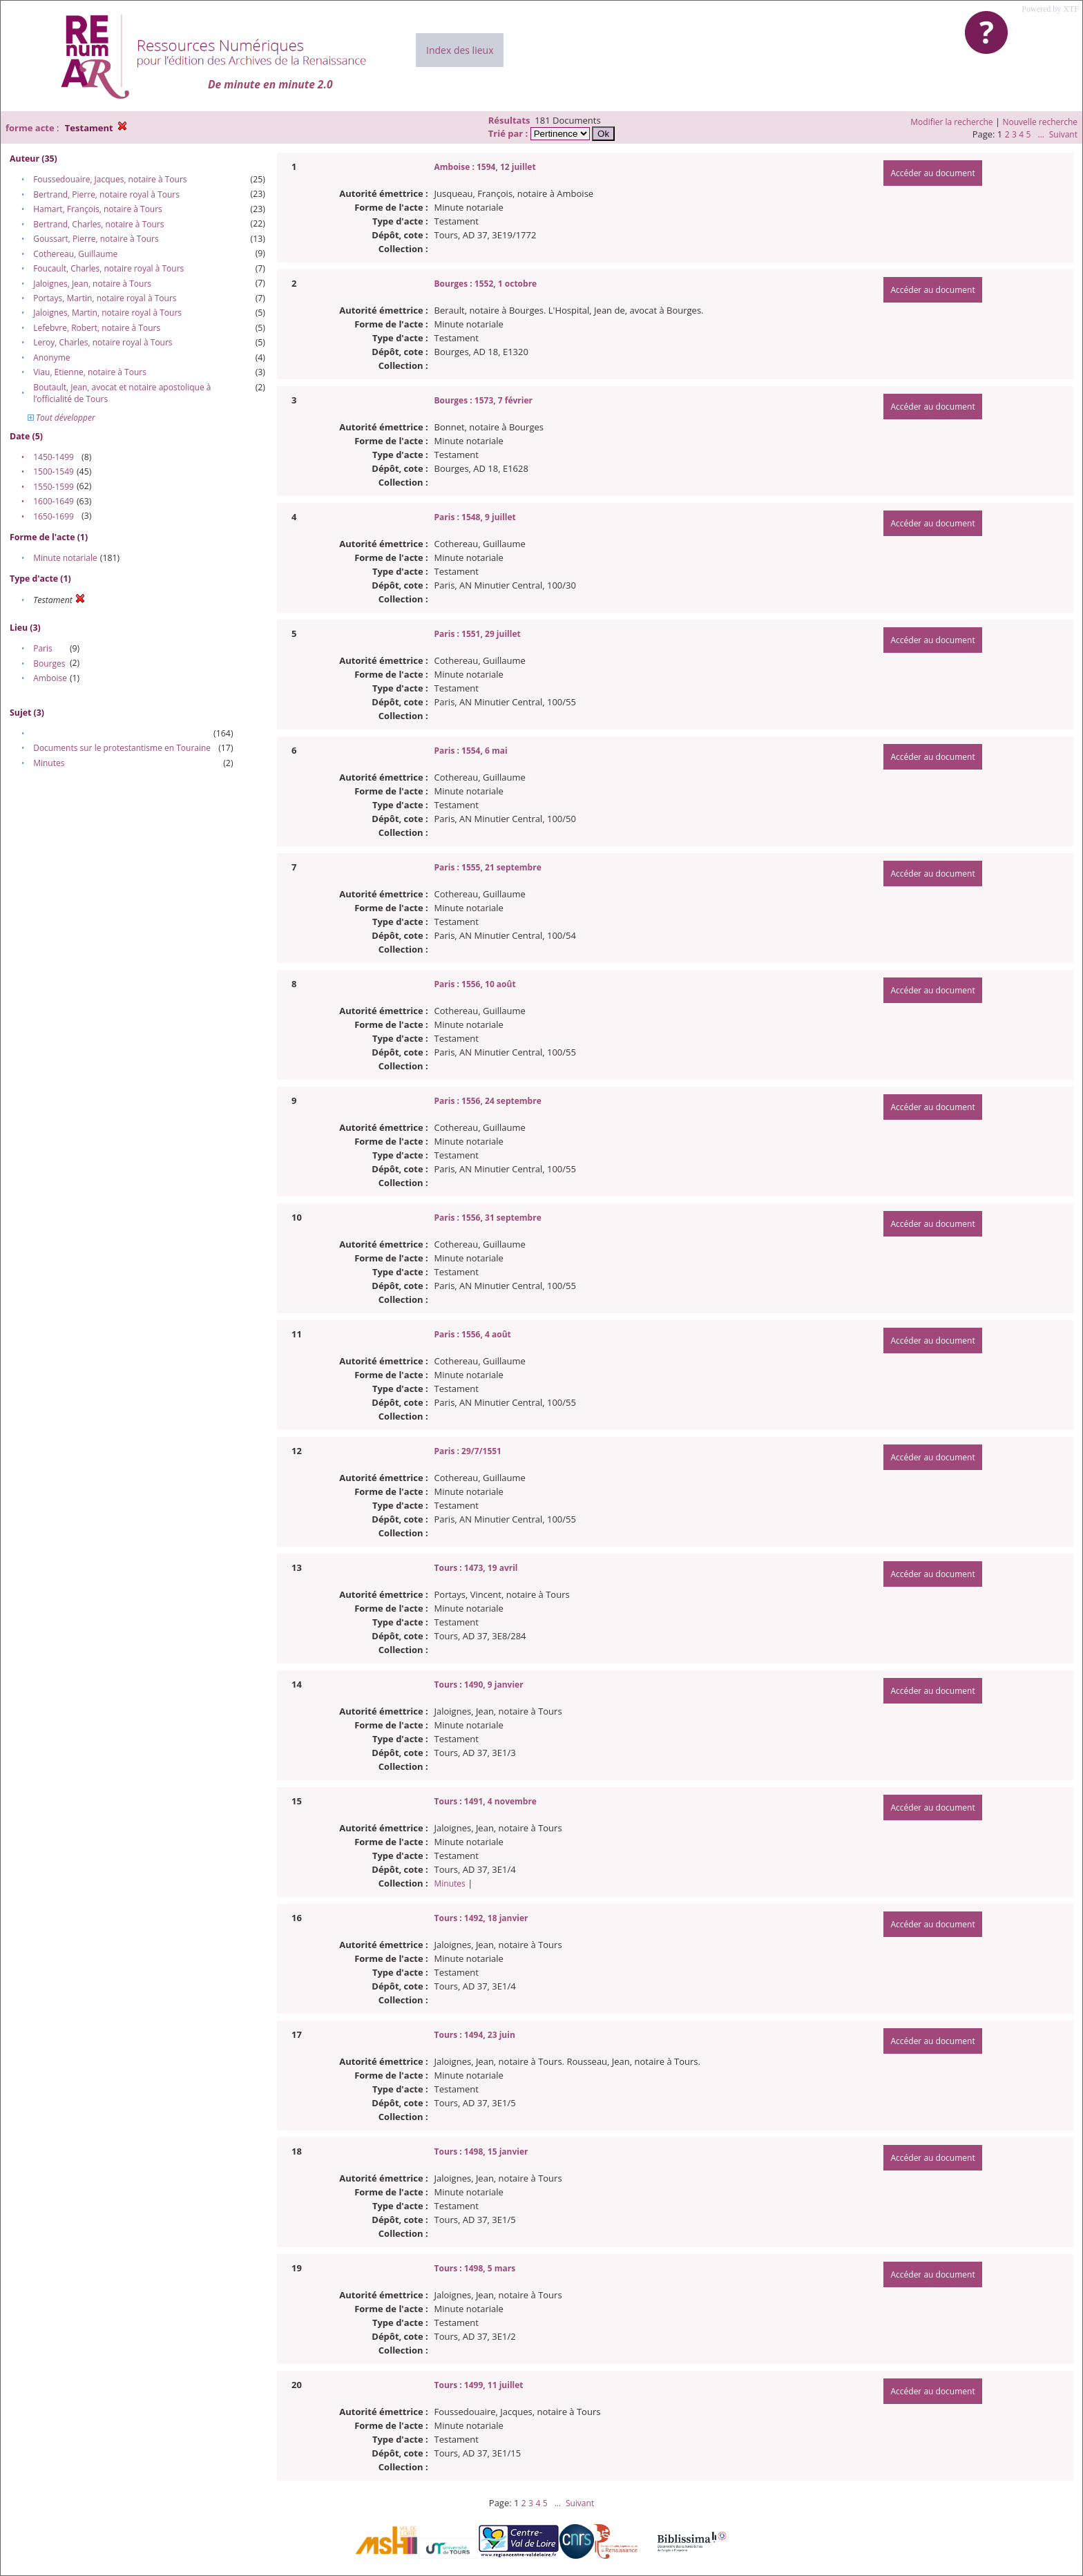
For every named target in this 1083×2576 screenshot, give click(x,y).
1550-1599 (53, 487)
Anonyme (51, 357)
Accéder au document (932, 173)
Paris (42, 648)
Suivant (1063, 134)
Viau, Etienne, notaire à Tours (89, 372)
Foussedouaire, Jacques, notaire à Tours (109, 179)
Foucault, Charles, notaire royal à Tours (108, 268)
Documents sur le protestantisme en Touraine (122, 748)
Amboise (50, 678)
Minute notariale (65, 558)
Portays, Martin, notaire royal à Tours (104, 298)
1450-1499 (53, 457)
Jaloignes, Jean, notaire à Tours (92, 283)
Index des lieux (459, 50)
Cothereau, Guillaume (75, 254)
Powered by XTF (1050, 9)
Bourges (49, 663)
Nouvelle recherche (1040, 122)
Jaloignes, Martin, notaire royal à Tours (107, 312)
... (1040, 134)
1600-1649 (53, 501)
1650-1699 (53, 516)
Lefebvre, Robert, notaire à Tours (96, 328)
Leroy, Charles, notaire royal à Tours (102, 342)
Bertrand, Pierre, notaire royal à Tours (106, 194)
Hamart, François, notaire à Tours (97, 209)
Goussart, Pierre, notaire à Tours (95, 239)
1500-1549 (53, 471)
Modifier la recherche (951, 122)
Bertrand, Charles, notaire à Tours (98, 224)
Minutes (48, 763)
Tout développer (61, 417)
